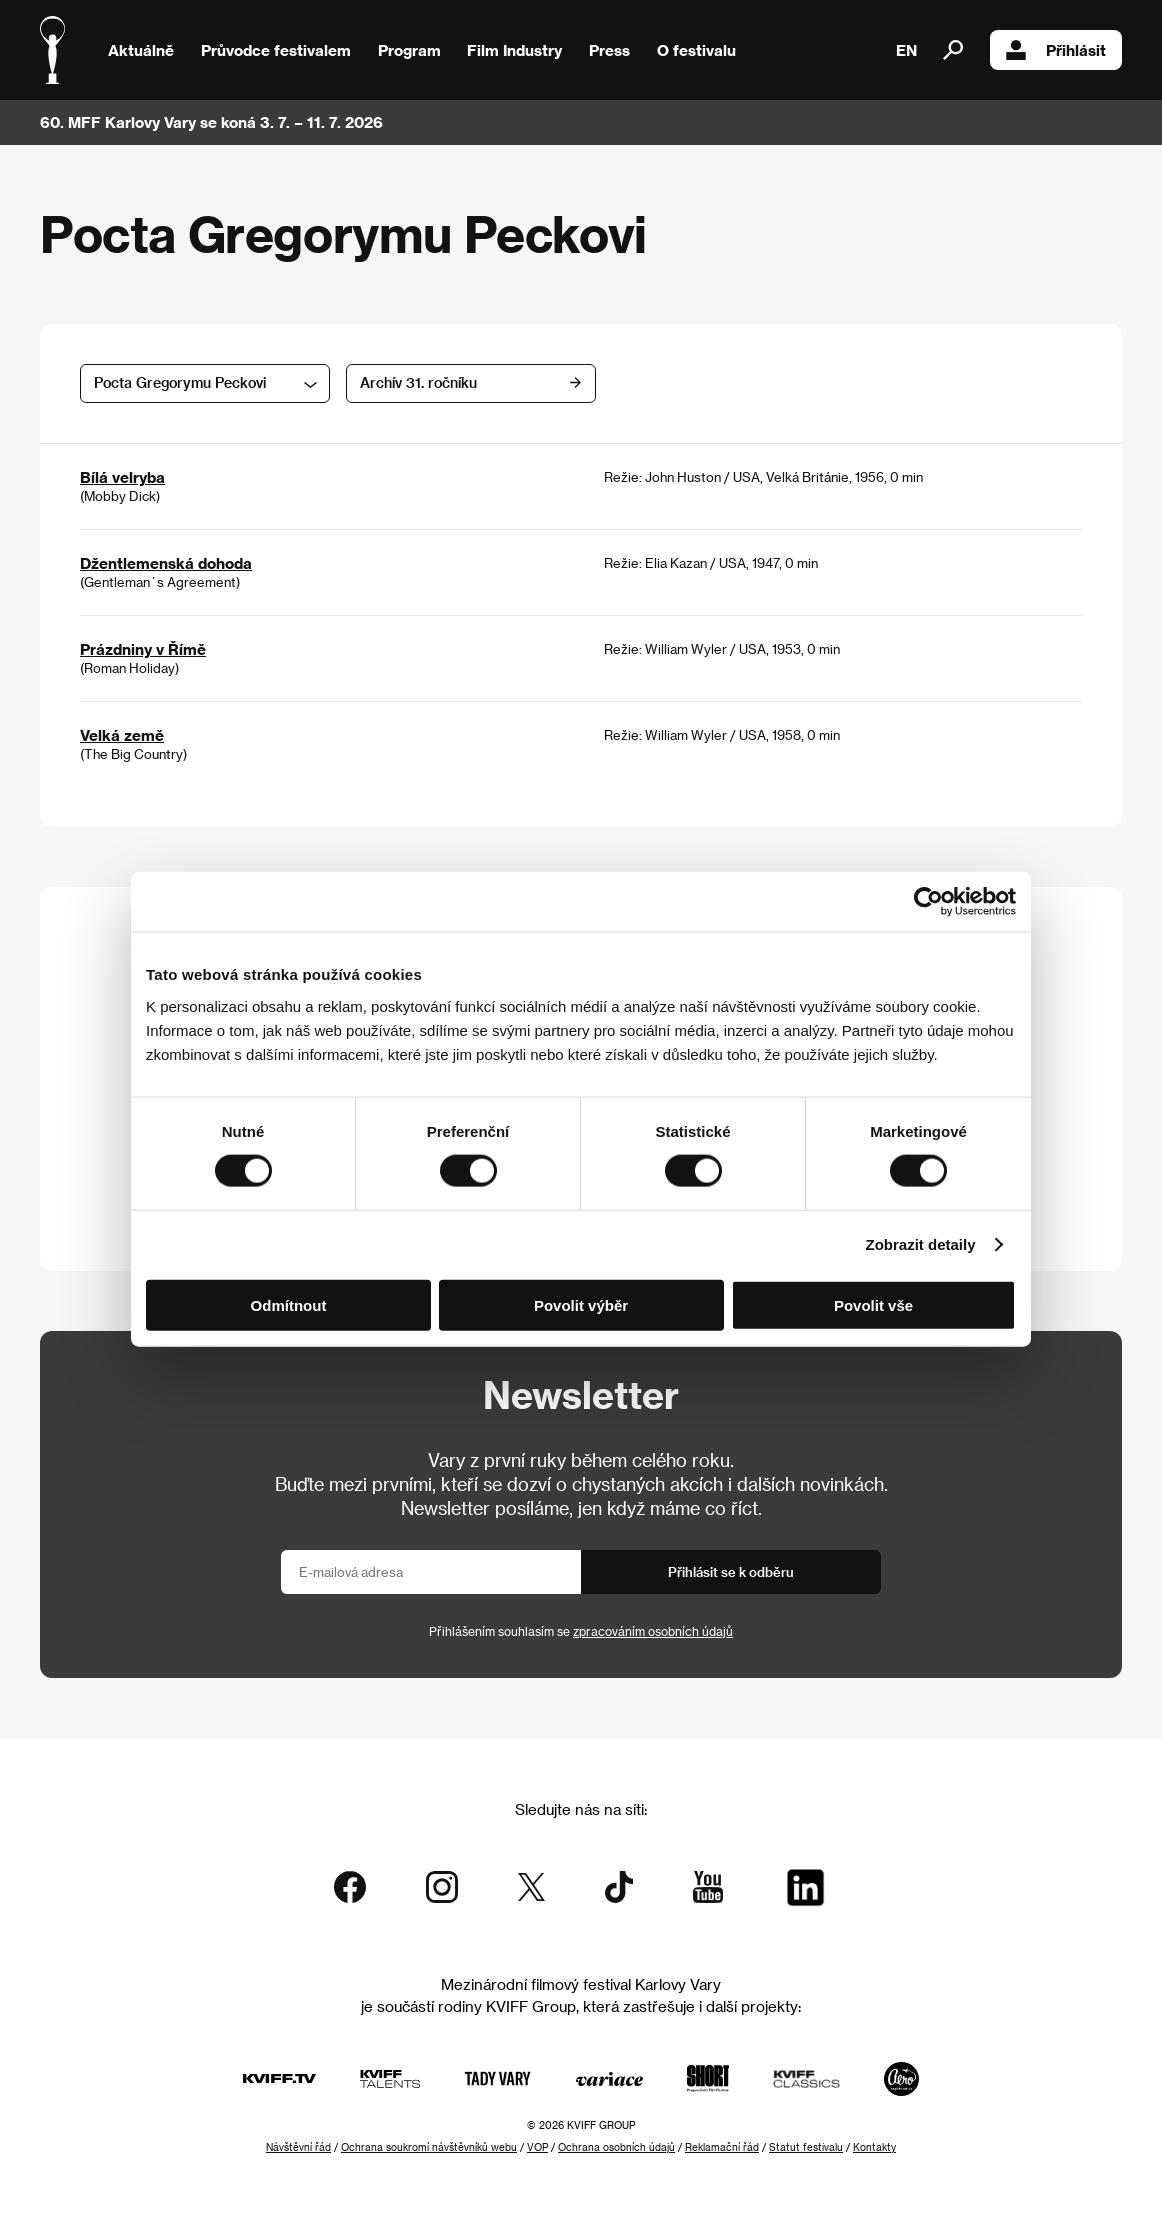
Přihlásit (1056, 50)
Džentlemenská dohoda (166, 563)
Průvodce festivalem (276, 50)
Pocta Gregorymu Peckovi (180, 382)
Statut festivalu (806, 2147)
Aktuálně (141, 50)
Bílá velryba (122, 477)
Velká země (122, 735)
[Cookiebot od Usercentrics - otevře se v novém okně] (928, 902)
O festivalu (696, 50)
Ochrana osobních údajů (616, 2147)
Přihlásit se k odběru (731, 1571)
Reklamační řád (722, 2147)
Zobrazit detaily (921, 1244)
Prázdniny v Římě (143, 649)
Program (409, 50)
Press (609, 50)
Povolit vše (873, 1304)
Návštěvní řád (298, 2147)
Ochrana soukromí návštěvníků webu (429, 2147)
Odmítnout (289, 1304)
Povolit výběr (581, 1304)
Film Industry (514, 50)
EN (906, 50)
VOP (537, 2147)
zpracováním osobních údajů (653, 1631)
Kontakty (874, 2147)
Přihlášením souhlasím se (581, 1631)
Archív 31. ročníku (418, 382)
